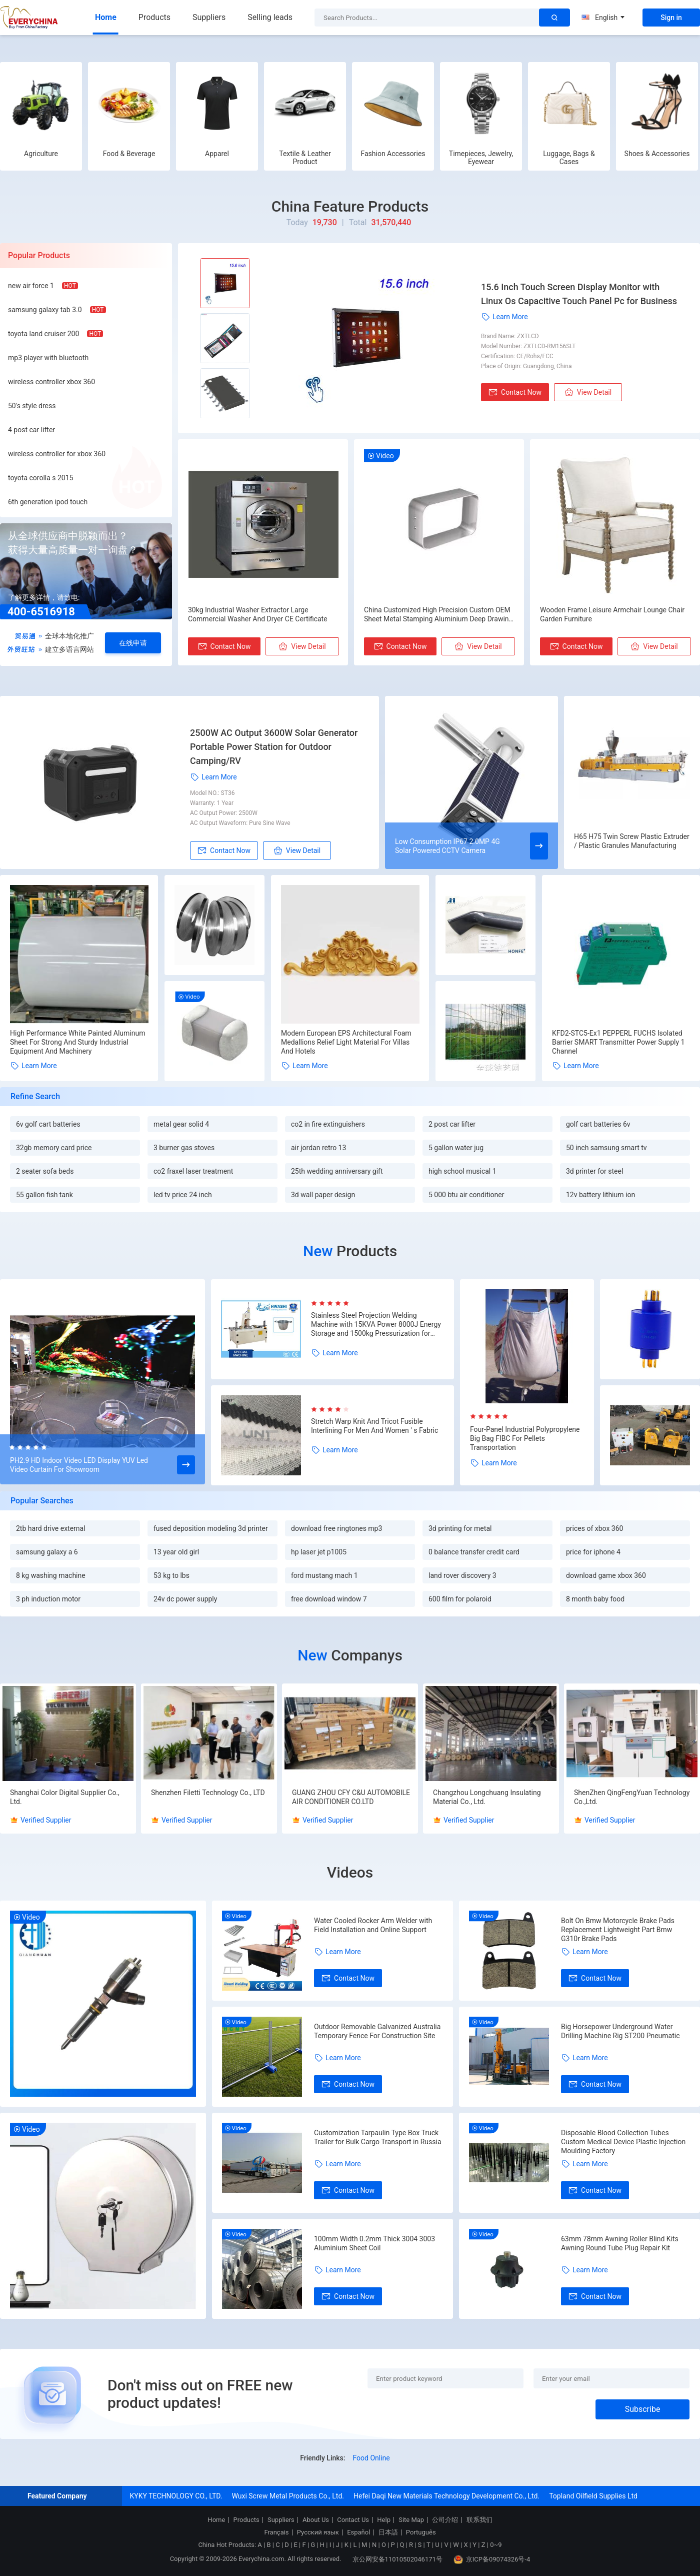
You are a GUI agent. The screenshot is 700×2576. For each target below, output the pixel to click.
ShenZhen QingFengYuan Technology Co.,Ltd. (632, 1797)
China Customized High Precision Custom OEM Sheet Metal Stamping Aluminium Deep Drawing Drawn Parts (438, 614)
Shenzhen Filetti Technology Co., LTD (208, 1793)
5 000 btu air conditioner (466, 1195)
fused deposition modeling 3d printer (211, 1528)
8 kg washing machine (51, 1575)
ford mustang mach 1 (324, 1575)
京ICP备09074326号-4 (492, 2559)
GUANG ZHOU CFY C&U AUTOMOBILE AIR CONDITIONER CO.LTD (351, 1797)
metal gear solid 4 (181, 1124)
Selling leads (270, 17)
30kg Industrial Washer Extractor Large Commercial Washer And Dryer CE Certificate (258, 614)
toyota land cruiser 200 (43, 334)
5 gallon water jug (456, 1148)
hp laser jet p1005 (318, 1552)
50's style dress (32, 406)
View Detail (588, 392)
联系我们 (479, 2520)
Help (383, 2520)
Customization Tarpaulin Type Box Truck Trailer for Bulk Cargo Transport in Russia (378, 2137)
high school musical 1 (462, 1171)
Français (276, 2532)
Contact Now (515, 392)
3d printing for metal (460, 1528)
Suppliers (209, 17)
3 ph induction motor (48, 1599)
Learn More (504, 316)
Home (105, 17)
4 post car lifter (31, 430)
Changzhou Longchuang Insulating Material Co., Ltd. (487, 1797)
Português (421, 2532)
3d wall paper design (323, 1195)
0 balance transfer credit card (474, 1552)
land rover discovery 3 (462, 1575)
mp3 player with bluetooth (48, 358)
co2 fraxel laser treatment (193, 1171)
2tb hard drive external (51, 1528)
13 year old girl (176, 1552)
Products (154, 17)
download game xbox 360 (606, 1575)
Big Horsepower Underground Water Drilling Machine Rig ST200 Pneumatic (620, 2031)
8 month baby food (595, 1599)
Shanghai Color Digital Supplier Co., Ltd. (65, 1797)
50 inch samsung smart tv (606, 1148)
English (603, 17)
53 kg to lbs (172, 1575)
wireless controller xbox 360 (51, 382)
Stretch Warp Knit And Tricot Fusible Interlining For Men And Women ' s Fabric (374, 1425)
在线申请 (133, 643)
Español (358, 2532)
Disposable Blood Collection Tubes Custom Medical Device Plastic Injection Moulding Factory (623, 2142)
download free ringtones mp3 (336, 1528)
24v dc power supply (185, 1599)
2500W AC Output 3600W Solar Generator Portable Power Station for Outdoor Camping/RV (274, 746)
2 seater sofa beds (45, 1171)
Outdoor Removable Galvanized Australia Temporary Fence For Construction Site (377, 2031)
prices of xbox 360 (594, 1528)
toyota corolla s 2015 (40, 478)
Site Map (411, 2520)
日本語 (388, 2532)
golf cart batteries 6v (598, 1124)
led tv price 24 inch (183, 1195)
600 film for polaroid (460, 1599)
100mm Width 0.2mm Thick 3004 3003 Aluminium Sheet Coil (374, 2243)
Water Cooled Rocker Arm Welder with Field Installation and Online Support (373, 1925)
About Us (315, 2520)
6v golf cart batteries (48, 1124)
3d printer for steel (594, 1171)
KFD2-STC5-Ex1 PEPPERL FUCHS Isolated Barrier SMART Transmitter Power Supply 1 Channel (618, 1042)
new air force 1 (31, 286)
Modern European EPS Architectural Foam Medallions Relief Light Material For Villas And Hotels (346, 1042)
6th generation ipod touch (48, 502)
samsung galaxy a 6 (47, 1552)
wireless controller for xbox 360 (57, 454)
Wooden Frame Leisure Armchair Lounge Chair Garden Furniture (612, 614)
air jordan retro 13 (318, 1148)
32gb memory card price (54, 1148)
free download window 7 (329, 1599)
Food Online (371, 2457)
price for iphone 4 (593, 1552)
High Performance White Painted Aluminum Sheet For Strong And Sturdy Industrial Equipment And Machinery (77, 1042)
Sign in (671, 18)
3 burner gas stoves (184, 1148)
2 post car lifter (452, 1124)
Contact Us (353, 2520)
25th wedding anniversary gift (337, 1171)
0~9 (496, 2544)
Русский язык (318, 2532)
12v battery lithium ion (600, 1195)
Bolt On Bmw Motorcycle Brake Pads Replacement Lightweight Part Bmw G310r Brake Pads (617, 1930)
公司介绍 (445, 2520)
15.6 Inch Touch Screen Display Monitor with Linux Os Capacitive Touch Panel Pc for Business (579, 294)
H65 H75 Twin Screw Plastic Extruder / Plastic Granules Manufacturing (632, 840)
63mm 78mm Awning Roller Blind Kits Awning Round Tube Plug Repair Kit (619, 2243)
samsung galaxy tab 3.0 (45, 310)
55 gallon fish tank (44, 1195)
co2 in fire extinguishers (328, 1124)
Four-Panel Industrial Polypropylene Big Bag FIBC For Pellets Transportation (525, 1438)
